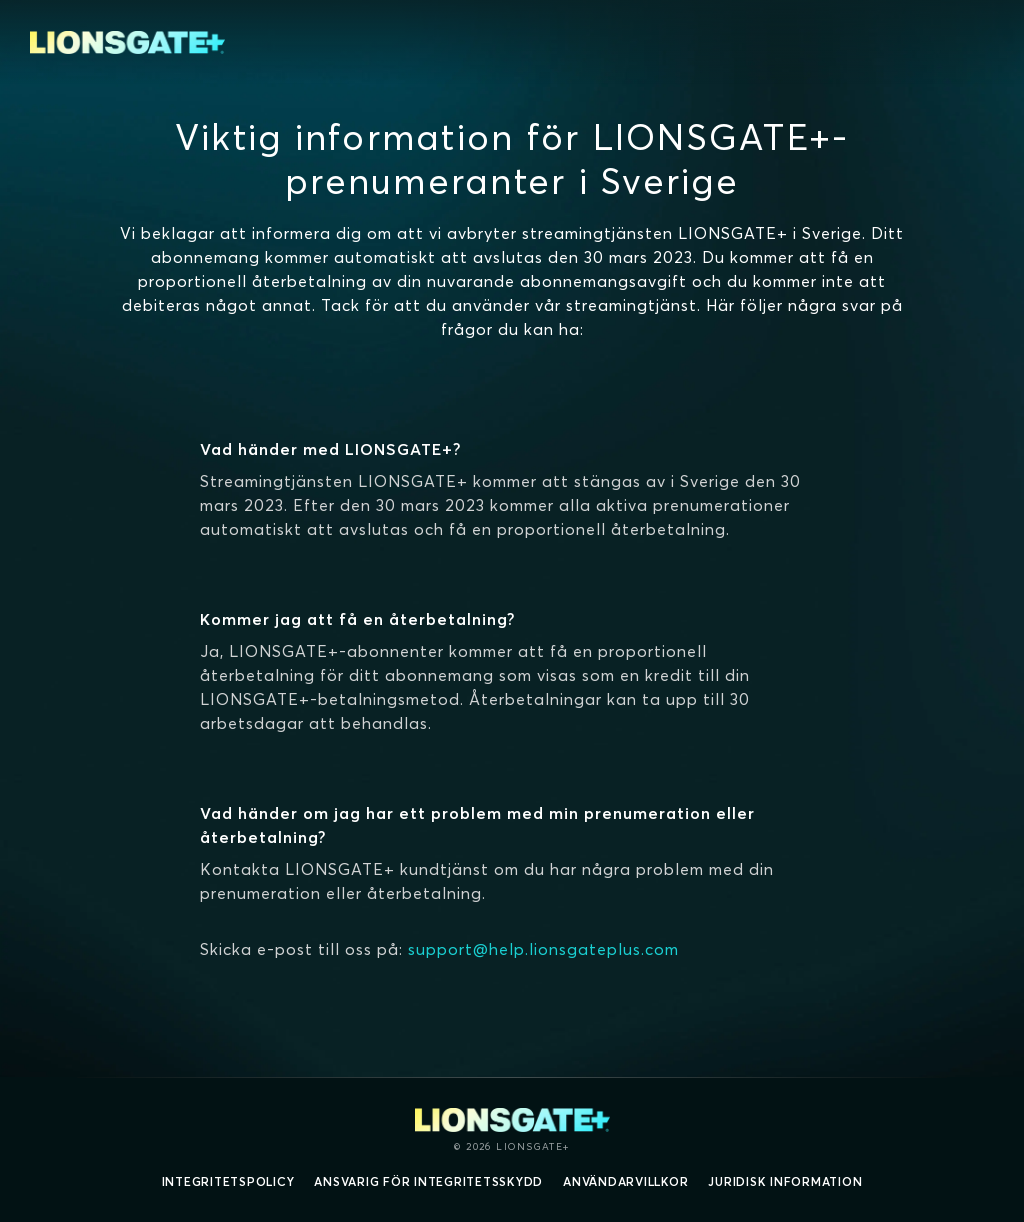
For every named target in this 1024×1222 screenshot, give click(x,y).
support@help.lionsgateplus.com (543, 949)
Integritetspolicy (228, 1181)
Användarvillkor (625, 1181)
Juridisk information (785, 1181)
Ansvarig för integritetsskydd (428, 1181)
